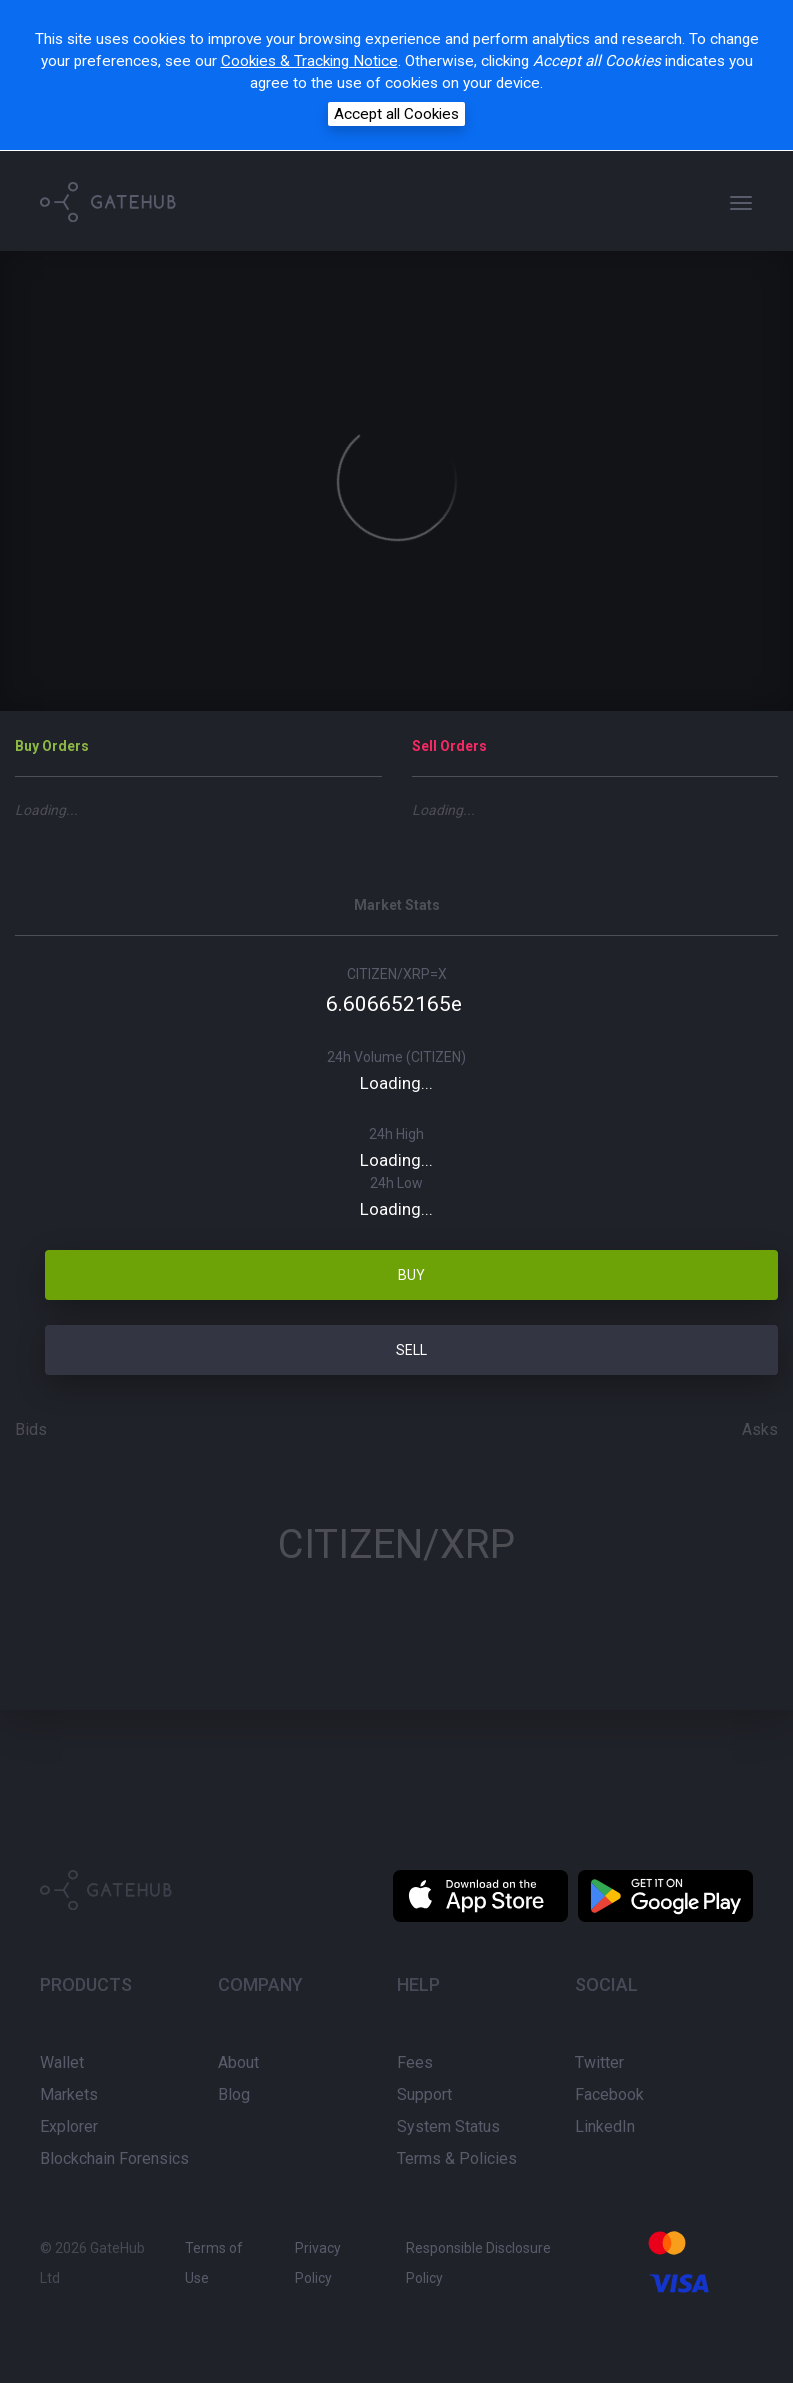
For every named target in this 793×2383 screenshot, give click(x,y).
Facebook (609, 2094)
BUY (411, 1275)
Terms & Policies (457, 2158)
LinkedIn (605, 2126)
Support (424, 2094)
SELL (411, 1350)
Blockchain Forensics (114, 2158)
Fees (415, 2062)
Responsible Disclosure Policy (478, 2263)
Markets (69, 2094)
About (238, 2062)
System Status (448, 2126)
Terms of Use (214, 2263)
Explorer (69, 2126)
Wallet (62, 2062)
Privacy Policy (318, 2263)
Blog (234, 2094)
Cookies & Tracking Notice (309, 61)
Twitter (599, 2062)
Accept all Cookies (396, 114)
